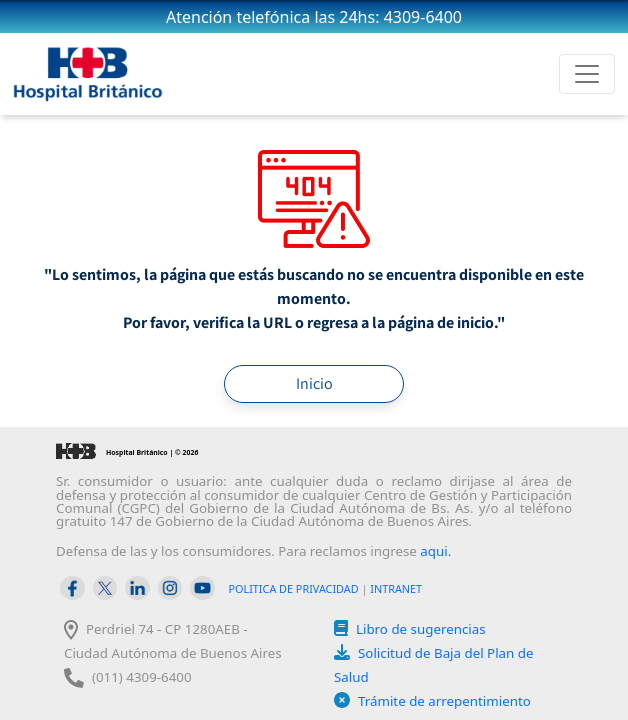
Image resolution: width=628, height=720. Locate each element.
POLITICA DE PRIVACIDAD (294, 588)
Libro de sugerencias (421, 629)
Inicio (314, 383)
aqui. (435, 551)
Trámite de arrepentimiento (444, 701)
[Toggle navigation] (587, 74)
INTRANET (396, 588)
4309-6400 (423, 17)
